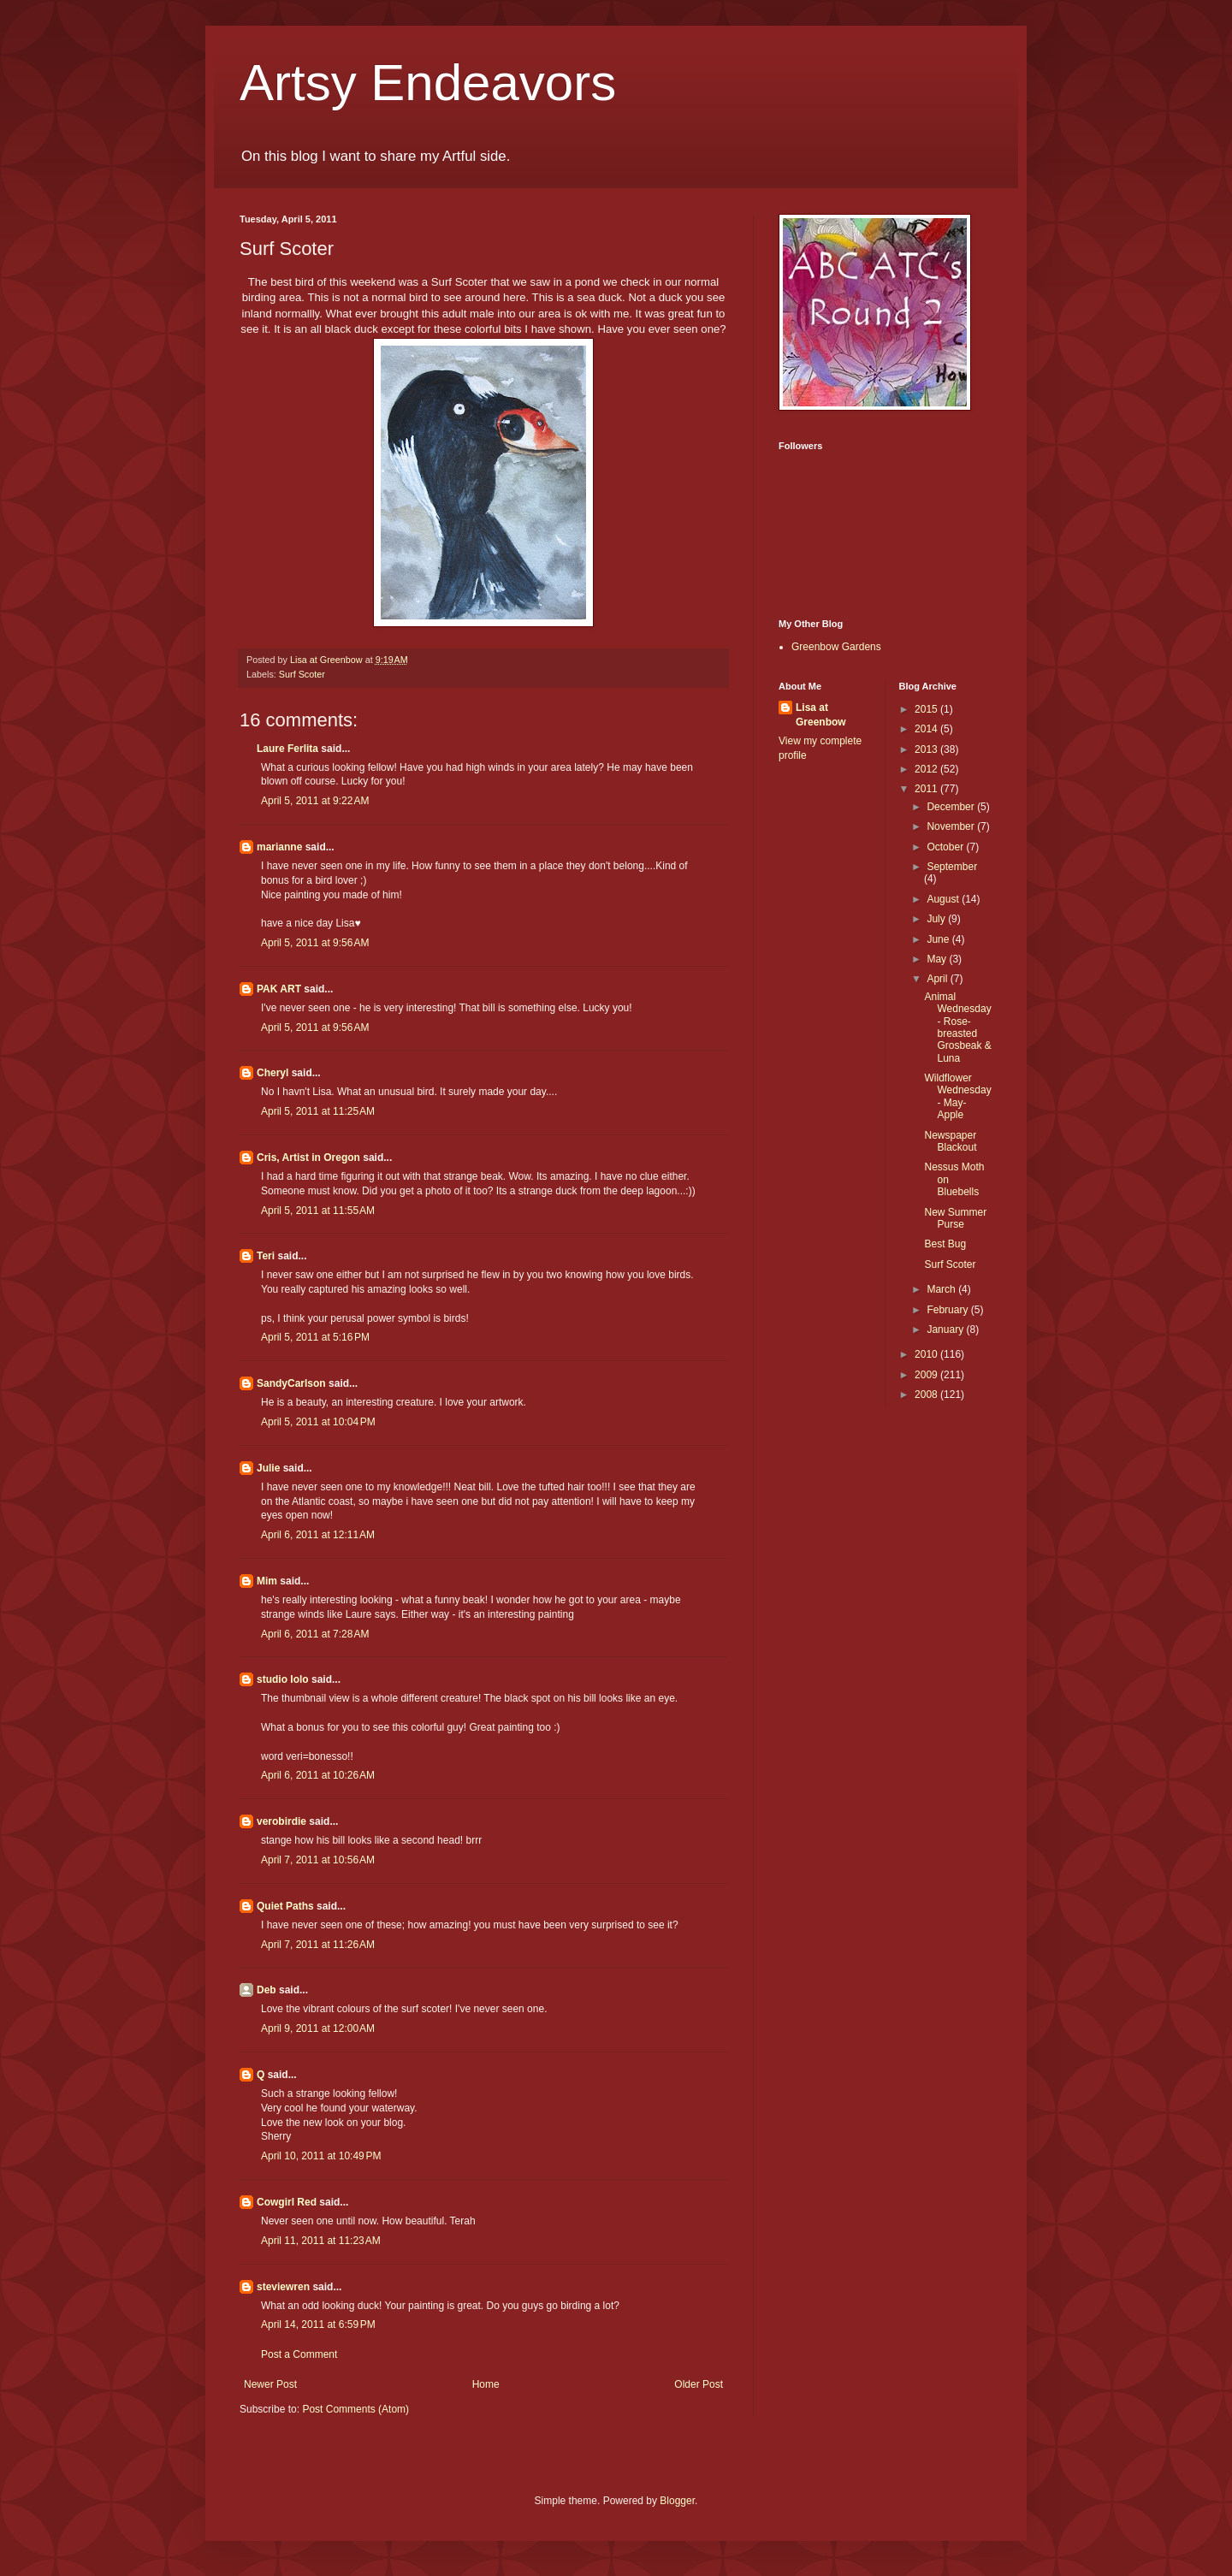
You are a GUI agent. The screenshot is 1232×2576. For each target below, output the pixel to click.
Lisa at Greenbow (821, 715)
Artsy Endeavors (428, 82)
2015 (927, 709)
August (944, 899)
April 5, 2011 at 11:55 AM (318, 1211)
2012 (927, 769)
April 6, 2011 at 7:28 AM (315, 1634)
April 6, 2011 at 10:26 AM (318, 1775)
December (952, 807)
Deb (266, 1990)
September (952, 867)
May (938, 959)
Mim (267, 1581)
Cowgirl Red (287, 2202)
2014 (927, 729)
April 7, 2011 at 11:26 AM (318, 1945)
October (946, 847)
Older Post (698, 2384)
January (946, 1329)
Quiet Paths (285, 1906)
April (938, 979)
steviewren (283, 2287)
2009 (927, 1375)
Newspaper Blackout (950, 1141)
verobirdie (281, 1821)
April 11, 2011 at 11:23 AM (321, 2241)
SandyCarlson (291, 1383)
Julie (268, 1468)
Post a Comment (299, 2354)
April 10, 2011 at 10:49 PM (321, 2156)
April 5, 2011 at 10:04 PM (318, 1422)
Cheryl (272, 1073)
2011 (927, 789)
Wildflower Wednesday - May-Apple (957, 1096)
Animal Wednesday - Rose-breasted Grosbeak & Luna (957, 1027)
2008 (927, 1395)
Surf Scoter (302, 674)
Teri (266, 1256)
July (937, 919)
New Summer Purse (955, 1218)
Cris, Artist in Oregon (308, 1158)
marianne (279, 847)
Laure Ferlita (287, 749)
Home (486, 2384)
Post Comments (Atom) (355, 2409)
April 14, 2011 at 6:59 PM (318, 2324)
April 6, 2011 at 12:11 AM (318, 1535)
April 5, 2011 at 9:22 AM (315, 801)
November (952, 826)
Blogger (677, 2501)
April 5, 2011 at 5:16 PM (315, 1337)
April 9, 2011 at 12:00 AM (318, 2028)
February (948, 1310)
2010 (927, 1354)
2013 (927, 749)
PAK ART (279, 989)
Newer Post (270, 2384)
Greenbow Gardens (836, 647)
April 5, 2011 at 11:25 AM (318, 1111)
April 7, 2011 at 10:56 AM (318, 1860)
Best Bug (945, 1244)
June (939, 939)
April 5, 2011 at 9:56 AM (315, 943)
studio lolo (283, 1679)
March (942, 1289)
